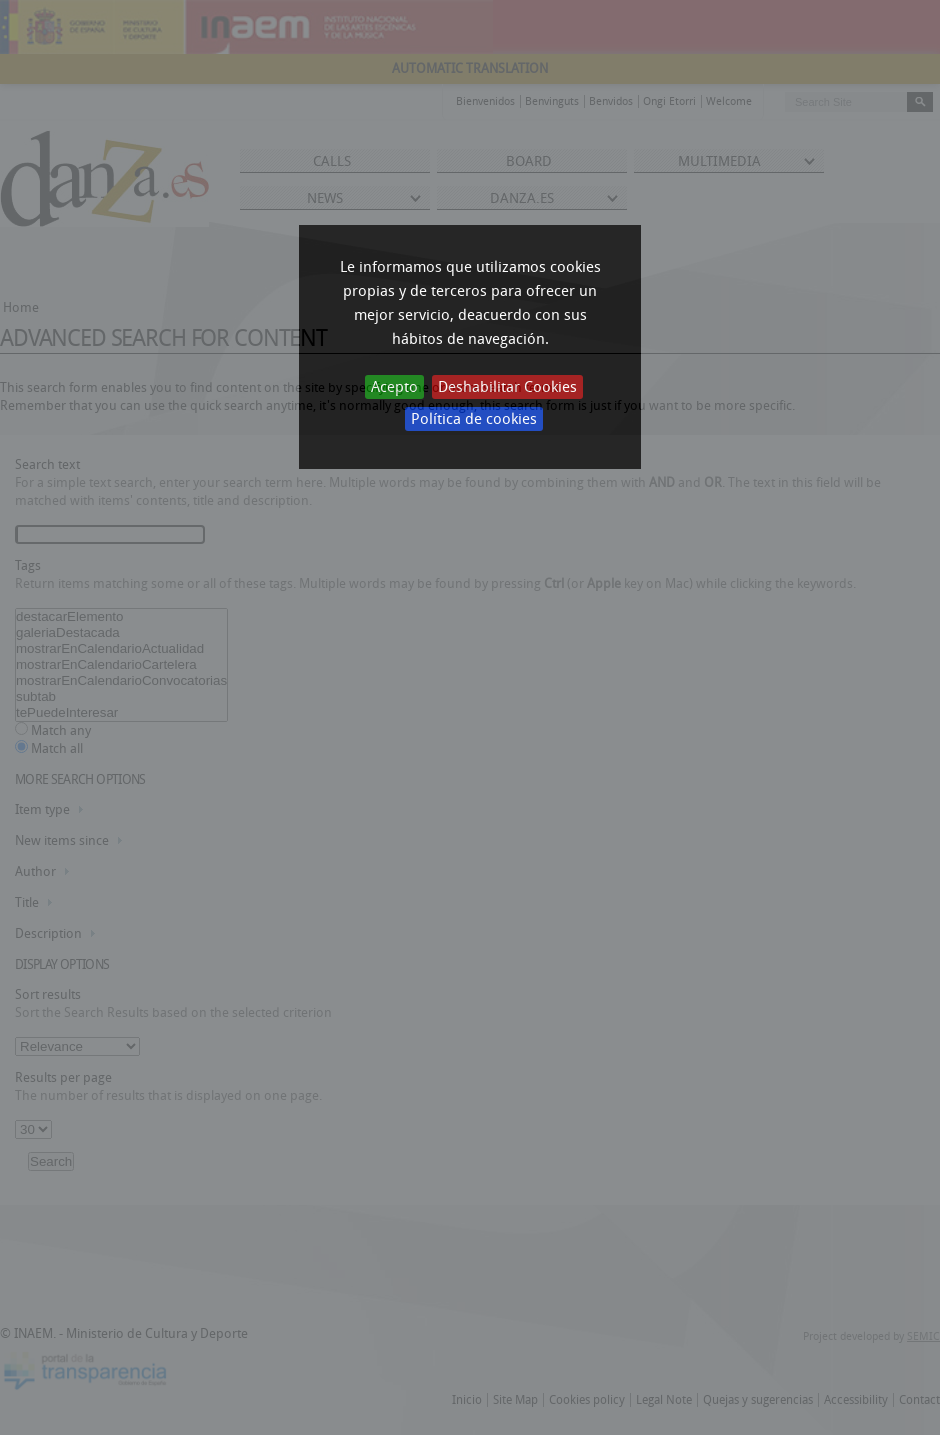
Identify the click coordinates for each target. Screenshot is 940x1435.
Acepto (394, 387)
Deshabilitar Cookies (507, 387)
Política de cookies (474, 419)
